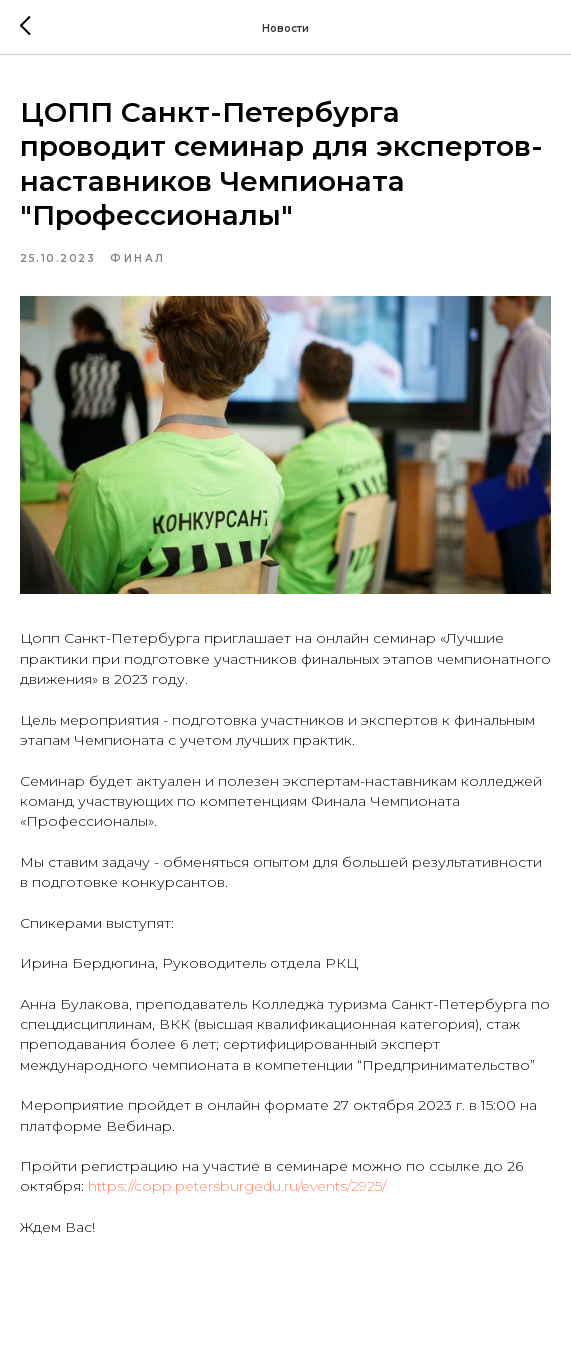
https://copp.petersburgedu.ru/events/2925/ (237, 1186)
